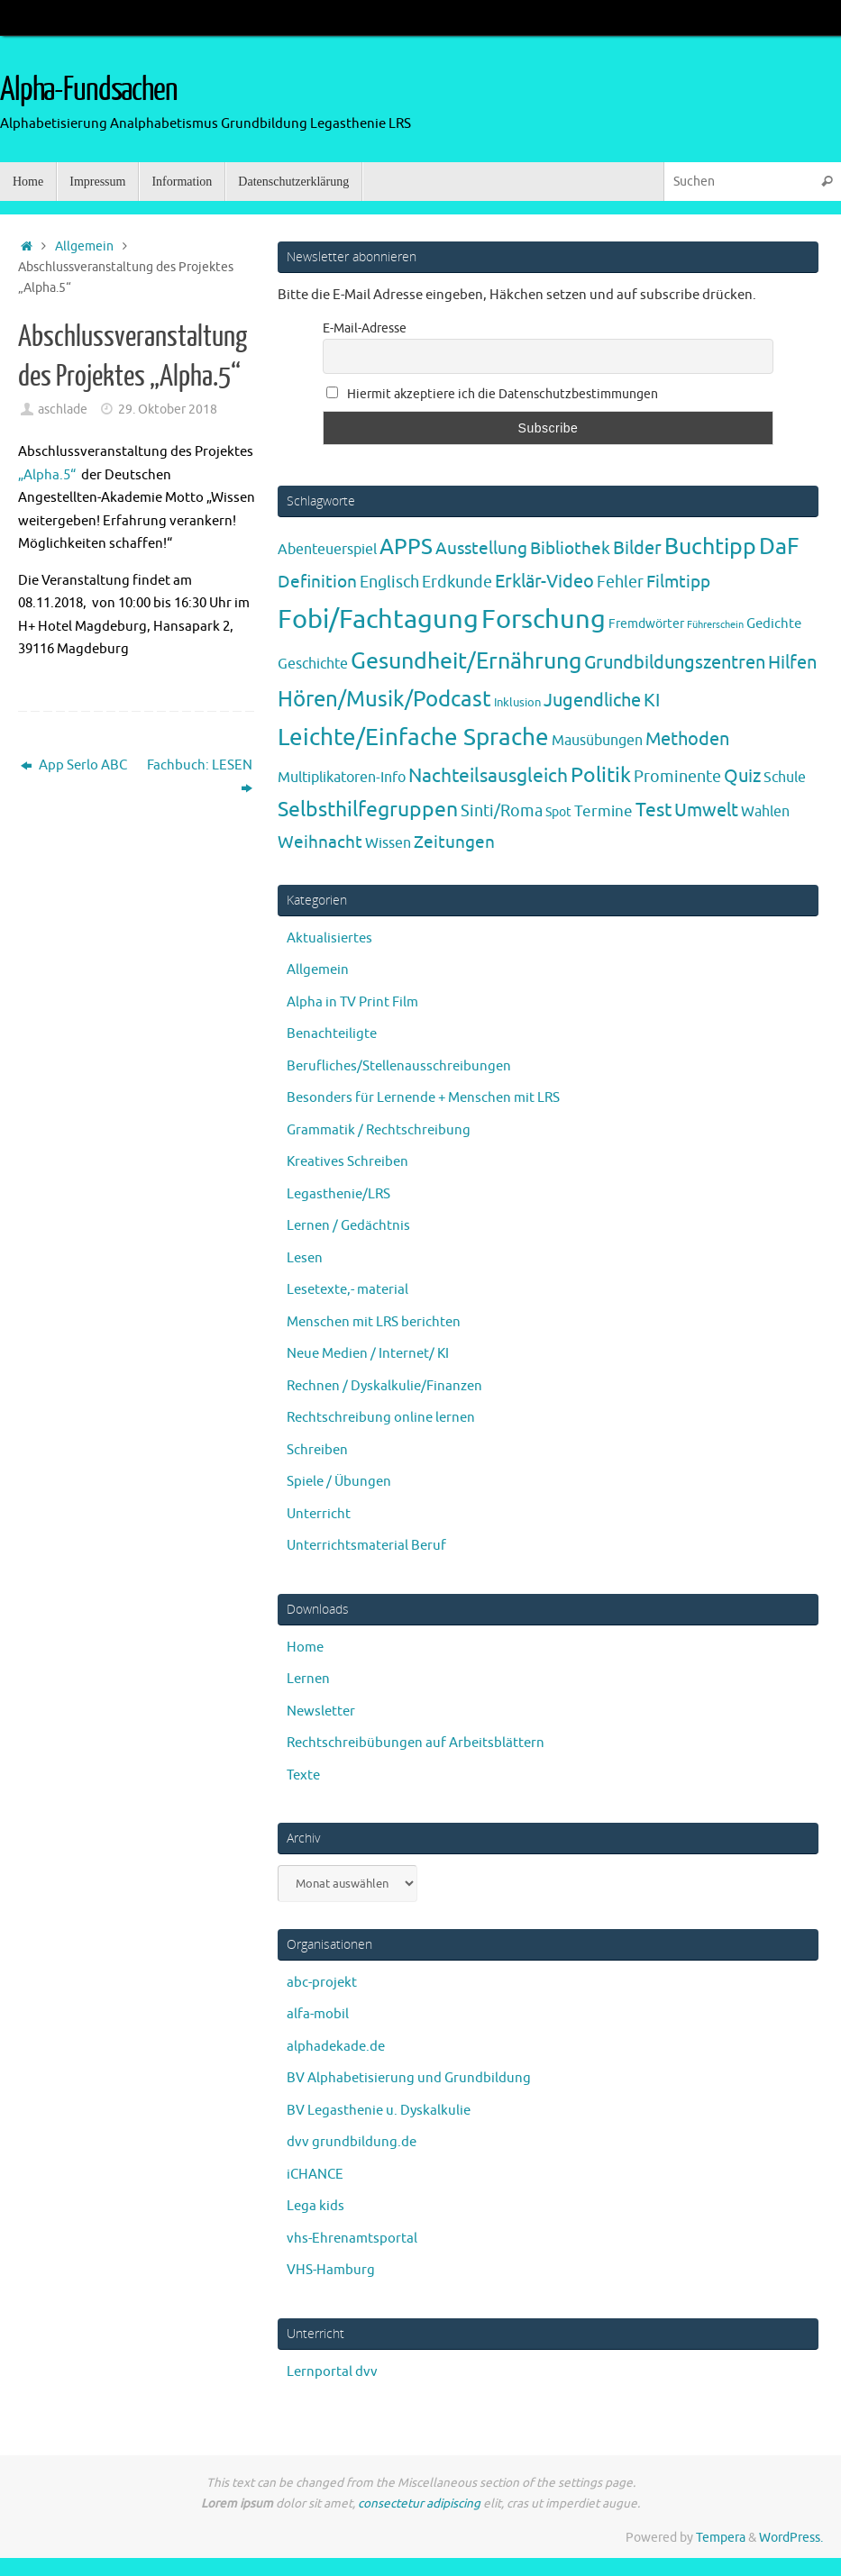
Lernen (308, 1679)
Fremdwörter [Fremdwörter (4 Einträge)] (646, 623)
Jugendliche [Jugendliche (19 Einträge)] (592, 700)
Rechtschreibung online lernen (381, 1417)
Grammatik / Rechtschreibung (379, 1130)
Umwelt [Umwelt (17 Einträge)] (706, 810)
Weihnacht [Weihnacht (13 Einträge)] (320, 842)
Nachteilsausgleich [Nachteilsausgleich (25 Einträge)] (488, 775)
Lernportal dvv (332, 2371)
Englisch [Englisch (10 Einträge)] (389, 582)
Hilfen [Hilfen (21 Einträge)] (792, 662)
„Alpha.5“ (47, 475)
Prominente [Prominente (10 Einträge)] (677, 777)
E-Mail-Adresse (365, 328)
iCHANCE (315, 2174)
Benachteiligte (332, 1033)
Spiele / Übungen (339, 1481)
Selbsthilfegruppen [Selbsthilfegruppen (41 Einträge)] (368, 809)
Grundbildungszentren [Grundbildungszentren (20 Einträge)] (674, 662)
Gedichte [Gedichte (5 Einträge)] (773, 623)
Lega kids (315, 2206)
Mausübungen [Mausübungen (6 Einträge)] (597, 741)
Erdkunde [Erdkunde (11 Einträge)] (457, 582)
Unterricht (319, 1514)
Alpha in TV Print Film (352, 1002)
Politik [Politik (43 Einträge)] (601, 775)
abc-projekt (322, 1982)
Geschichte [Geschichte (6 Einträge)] (313, 664)
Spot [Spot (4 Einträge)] (558, 812)
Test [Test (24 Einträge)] (653, 810)
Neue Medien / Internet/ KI (368, 1353)
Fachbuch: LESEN (199, 777)
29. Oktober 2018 (167, 409)
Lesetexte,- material (347, 1289)
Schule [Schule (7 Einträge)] (784, 777)
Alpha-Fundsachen (89, 90)
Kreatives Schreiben (347, 1161)
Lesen (305, 1258)
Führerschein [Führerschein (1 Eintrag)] (715, 625)
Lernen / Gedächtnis (348, 1225)
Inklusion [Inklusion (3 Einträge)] (517, 702)
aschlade (62, 409)
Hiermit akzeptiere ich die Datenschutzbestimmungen (492, 394)
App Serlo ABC (74, 765)
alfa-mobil (318, 2014)
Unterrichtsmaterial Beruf (366, 1545)
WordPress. (791, 2537)
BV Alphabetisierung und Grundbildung (409, 2078)
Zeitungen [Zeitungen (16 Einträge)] (454, 842)
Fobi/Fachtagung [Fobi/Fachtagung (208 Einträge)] (378, 619)
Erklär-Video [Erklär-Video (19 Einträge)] (544, 581)
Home (305, 1647)
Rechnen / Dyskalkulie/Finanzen (384, 1386)
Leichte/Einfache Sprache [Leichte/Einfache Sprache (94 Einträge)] (413, 737)
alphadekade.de (336, 2046)
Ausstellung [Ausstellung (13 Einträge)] (481, 549)
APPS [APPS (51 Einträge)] (406, 546)
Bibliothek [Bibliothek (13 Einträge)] (570, 549)
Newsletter (321, 1711)
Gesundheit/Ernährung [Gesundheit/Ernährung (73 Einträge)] (466, 661)
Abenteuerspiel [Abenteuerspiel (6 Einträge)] (327, 550)
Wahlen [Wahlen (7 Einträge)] (765, 811)
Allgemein (84, 246)
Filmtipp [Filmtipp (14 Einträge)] (678, 582)
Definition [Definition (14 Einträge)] (317, 582)
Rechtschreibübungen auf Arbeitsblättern (415, 1743)
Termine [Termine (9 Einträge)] (603, 811)
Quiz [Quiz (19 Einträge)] (742, 776)
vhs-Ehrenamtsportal (352, 2238)
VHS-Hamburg (331, 2270)
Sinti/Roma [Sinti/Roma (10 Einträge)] (502, 811)
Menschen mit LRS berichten (374, 1322)
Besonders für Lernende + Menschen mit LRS (423, 1097)
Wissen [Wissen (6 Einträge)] (388, 843)
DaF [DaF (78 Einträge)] (779, 546)
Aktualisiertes (329, 938)
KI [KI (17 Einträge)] (652, 700)
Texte (303, 1775)
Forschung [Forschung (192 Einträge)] (543, 619)
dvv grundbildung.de (351, 2142)
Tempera (720, 2537)
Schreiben (317, 1450)
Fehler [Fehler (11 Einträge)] (620, 582)
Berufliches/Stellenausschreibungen (399, 1066)
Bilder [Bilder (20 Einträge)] (637, 548)
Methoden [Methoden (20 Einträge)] (687, 739)
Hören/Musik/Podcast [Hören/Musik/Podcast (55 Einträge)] (384, 699)
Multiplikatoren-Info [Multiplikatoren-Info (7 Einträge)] (342, 777)
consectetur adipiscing (419, 2503)
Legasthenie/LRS (338, 1194)
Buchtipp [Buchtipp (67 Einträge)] (710, 546)
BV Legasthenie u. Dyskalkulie (379, 2110)
